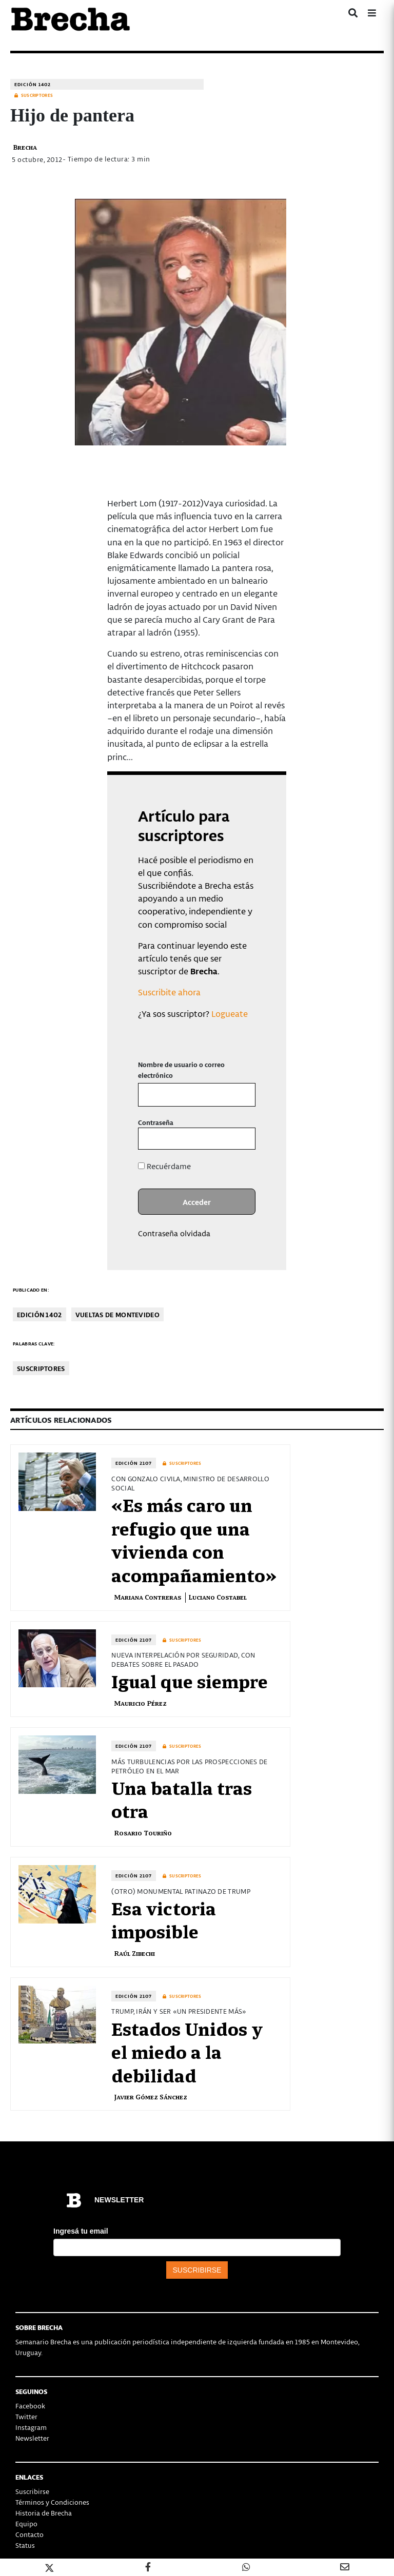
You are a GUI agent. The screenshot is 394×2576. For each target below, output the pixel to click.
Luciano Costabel (217, 1596)
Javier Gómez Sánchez (150, 2096)
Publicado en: (31, 1289)
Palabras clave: (34, 1343)
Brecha (25, 146)
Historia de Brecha (43, 2513)
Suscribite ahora (169, 992)
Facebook (30, 2405)
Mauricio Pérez (140, 1703)
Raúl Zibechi (134, 1953)
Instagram (31, 2427)
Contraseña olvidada (174, 1233)
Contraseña (155, 1122)
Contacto (29, 2534)
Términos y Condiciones (52, 2502)
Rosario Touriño (143, 1832)
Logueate (229, 1013)
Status (25, 2545)
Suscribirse (32, 2491)
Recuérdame (164, 1166)
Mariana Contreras (147, 1596)
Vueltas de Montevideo (117, 1314)
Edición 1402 (32, 84)
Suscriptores (41, 1368)
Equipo (26, 2523)
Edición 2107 (133, 1463)
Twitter (26, 2416)
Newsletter (32, 2438)
